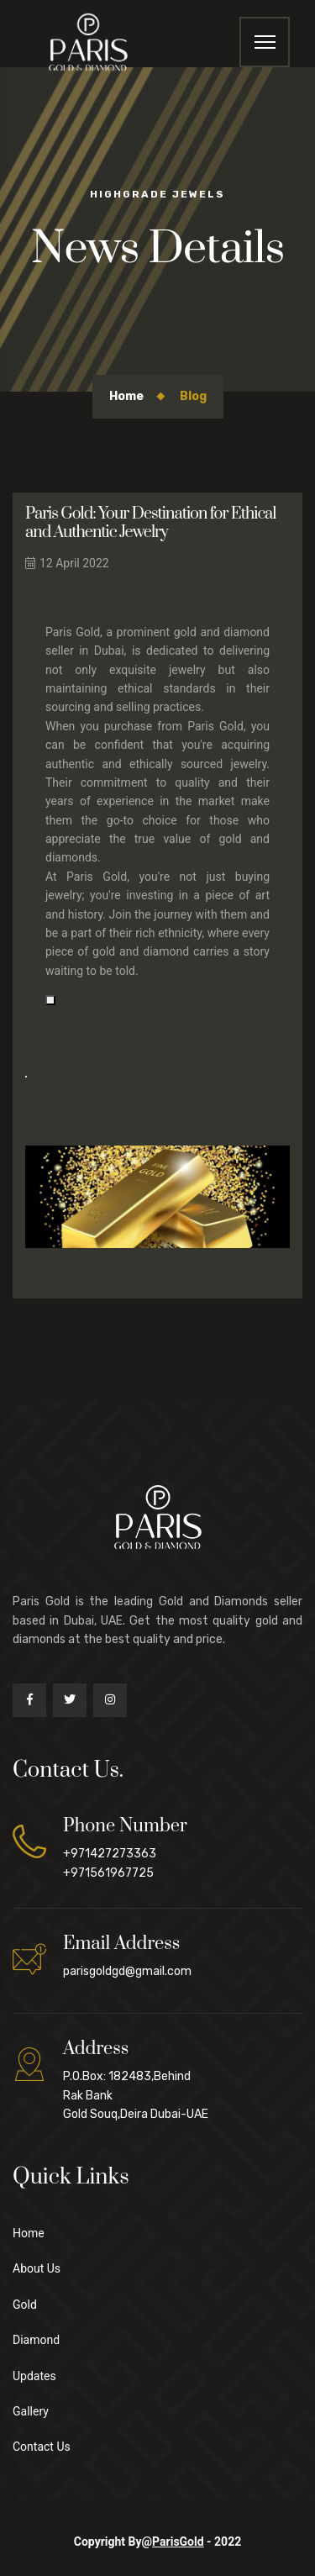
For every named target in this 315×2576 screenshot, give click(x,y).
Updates (34, 2376)
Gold (25, 2304)
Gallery (31, 2411)
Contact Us (42, 2446)
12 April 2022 (67, 563)
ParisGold (178, 2541)
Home (126, 396)
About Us (36, 2268)
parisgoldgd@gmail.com (127, 1971)
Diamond (36, 2340)
